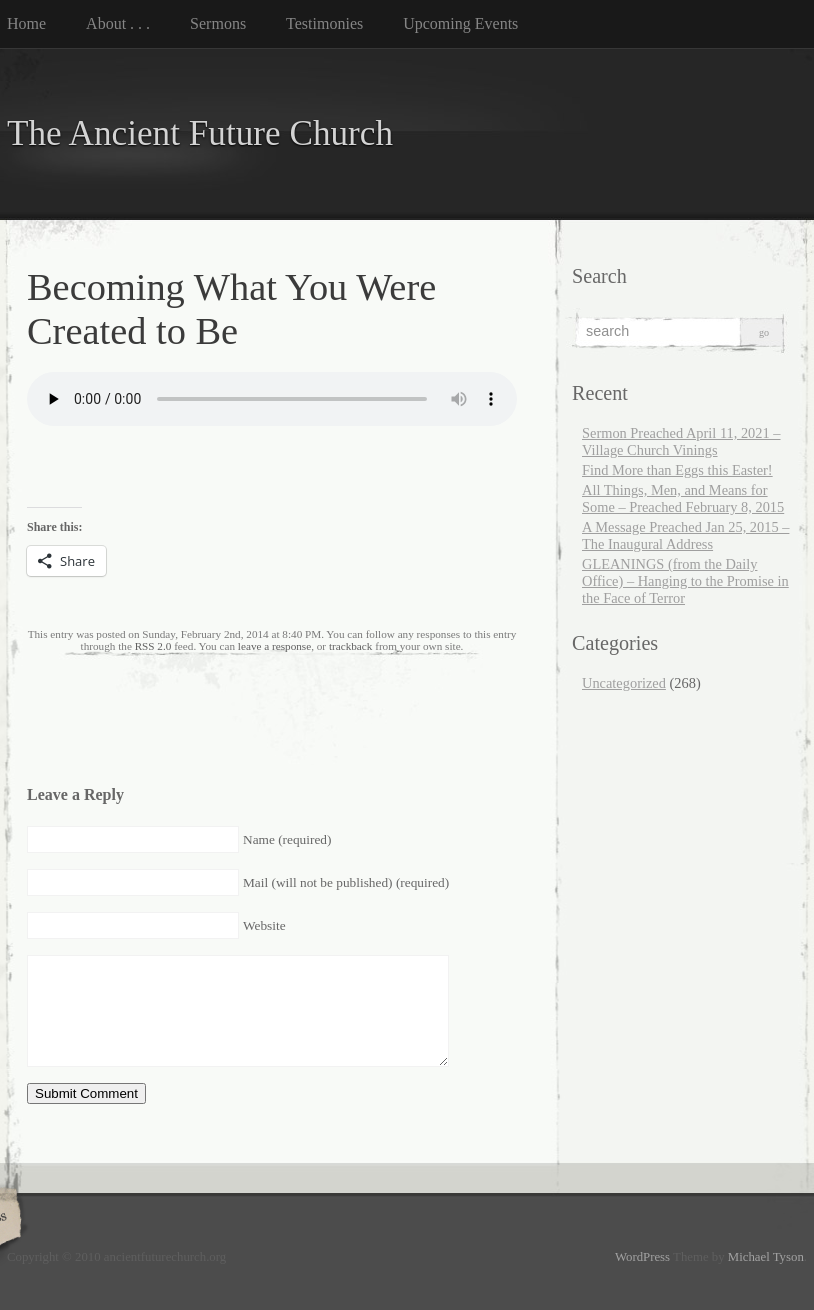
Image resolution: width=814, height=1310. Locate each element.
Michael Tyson (766, 1257)
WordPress (642, 1257)
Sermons (218, 23)
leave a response (274, 646)
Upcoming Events (460, 23)
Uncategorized (624, 683)
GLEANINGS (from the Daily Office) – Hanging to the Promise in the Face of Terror (685, 581)
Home (26, 23)
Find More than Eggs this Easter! (677, 470)
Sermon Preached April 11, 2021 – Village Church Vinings (681, 441)
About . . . (118, 23)
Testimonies (324, 23)
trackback (350, 646)
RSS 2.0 (153, 646)
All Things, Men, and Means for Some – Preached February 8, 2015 (683, 498)
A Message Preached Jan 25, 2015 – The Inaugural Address (685, 535)
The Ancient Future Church (200, 133)
